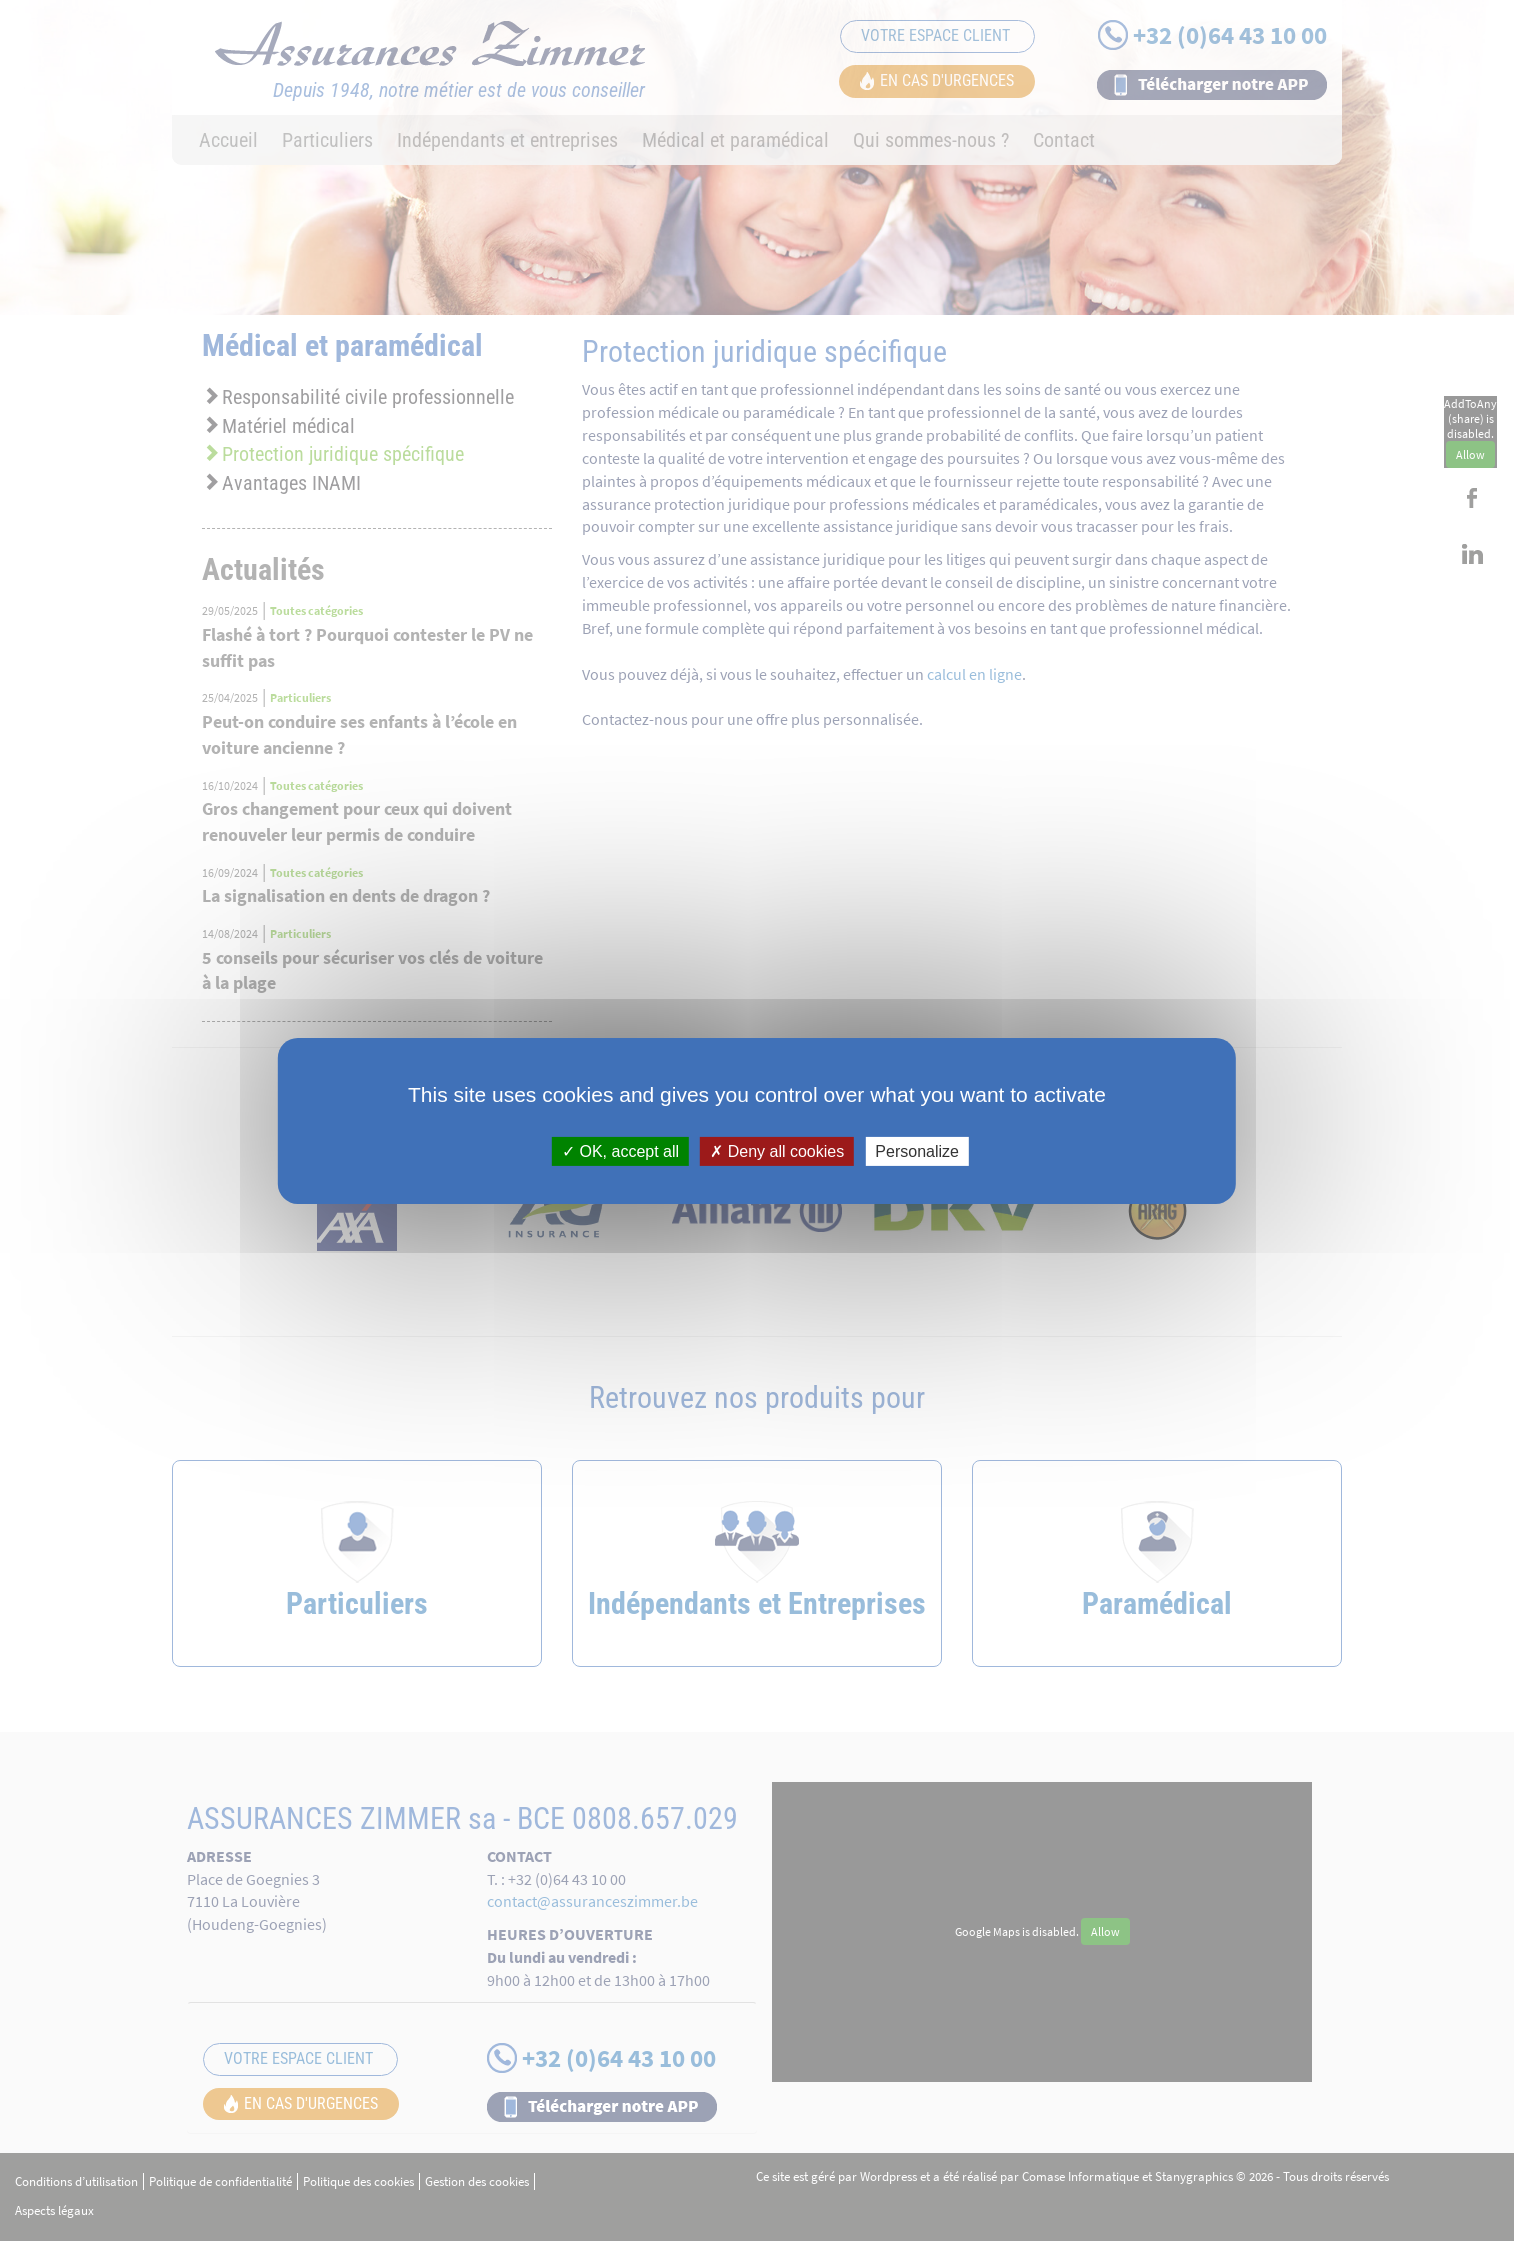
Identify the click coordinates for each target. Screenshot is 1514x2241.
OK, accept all (620, 1150)
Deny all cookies (777, 1150)
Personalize (917, 1150)
